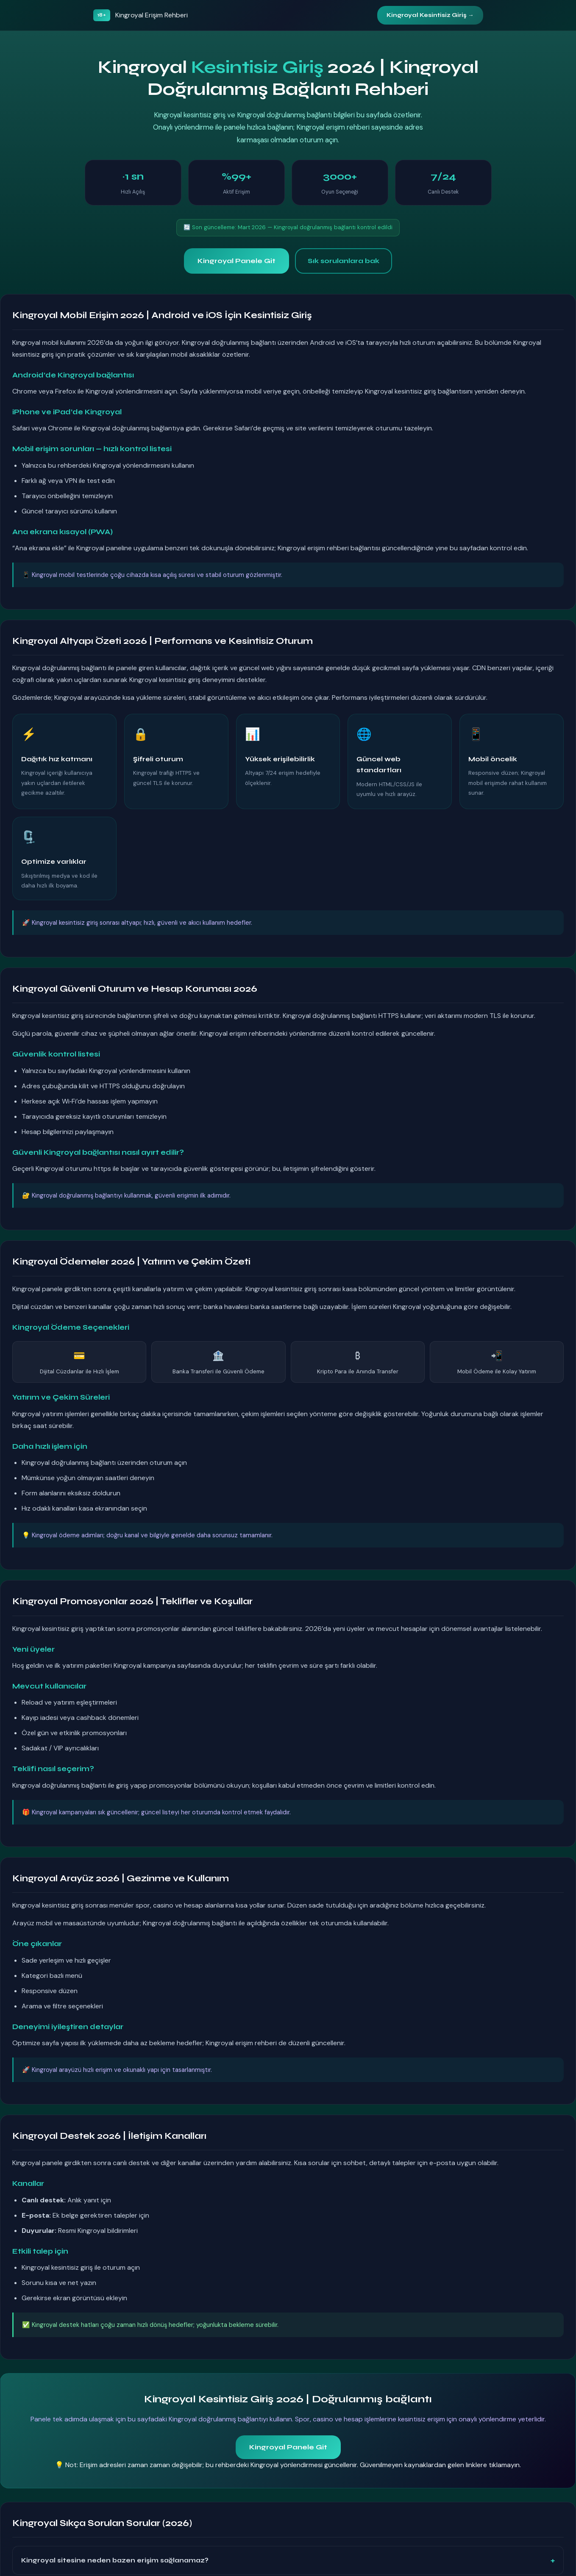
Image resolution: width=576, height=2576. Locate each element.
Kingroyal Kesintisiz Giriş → (430, 15)
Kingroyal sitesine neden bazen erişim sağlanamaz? (115, 2560)
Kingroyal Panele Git (236, 261)
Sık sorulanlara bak (343, 261)
